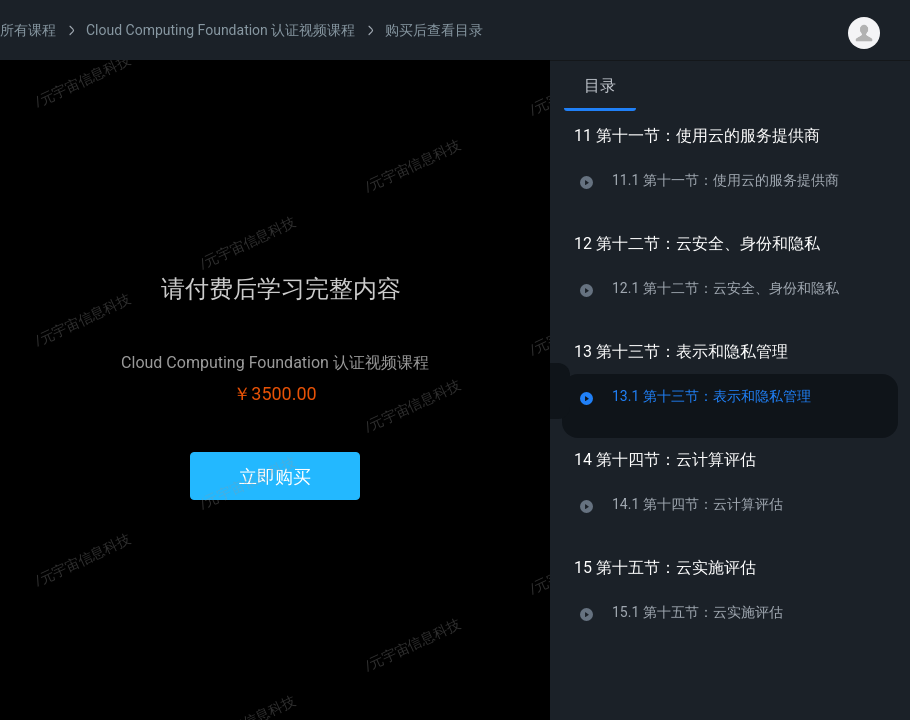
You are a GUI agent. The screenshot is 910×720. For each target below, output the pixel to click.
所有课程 (28, 30)
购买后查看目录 (434, 30)
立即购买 (275, 476)
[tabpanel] (730, 408)
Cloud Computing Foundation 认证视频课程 (220, 30)
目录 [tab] (600, 85)
